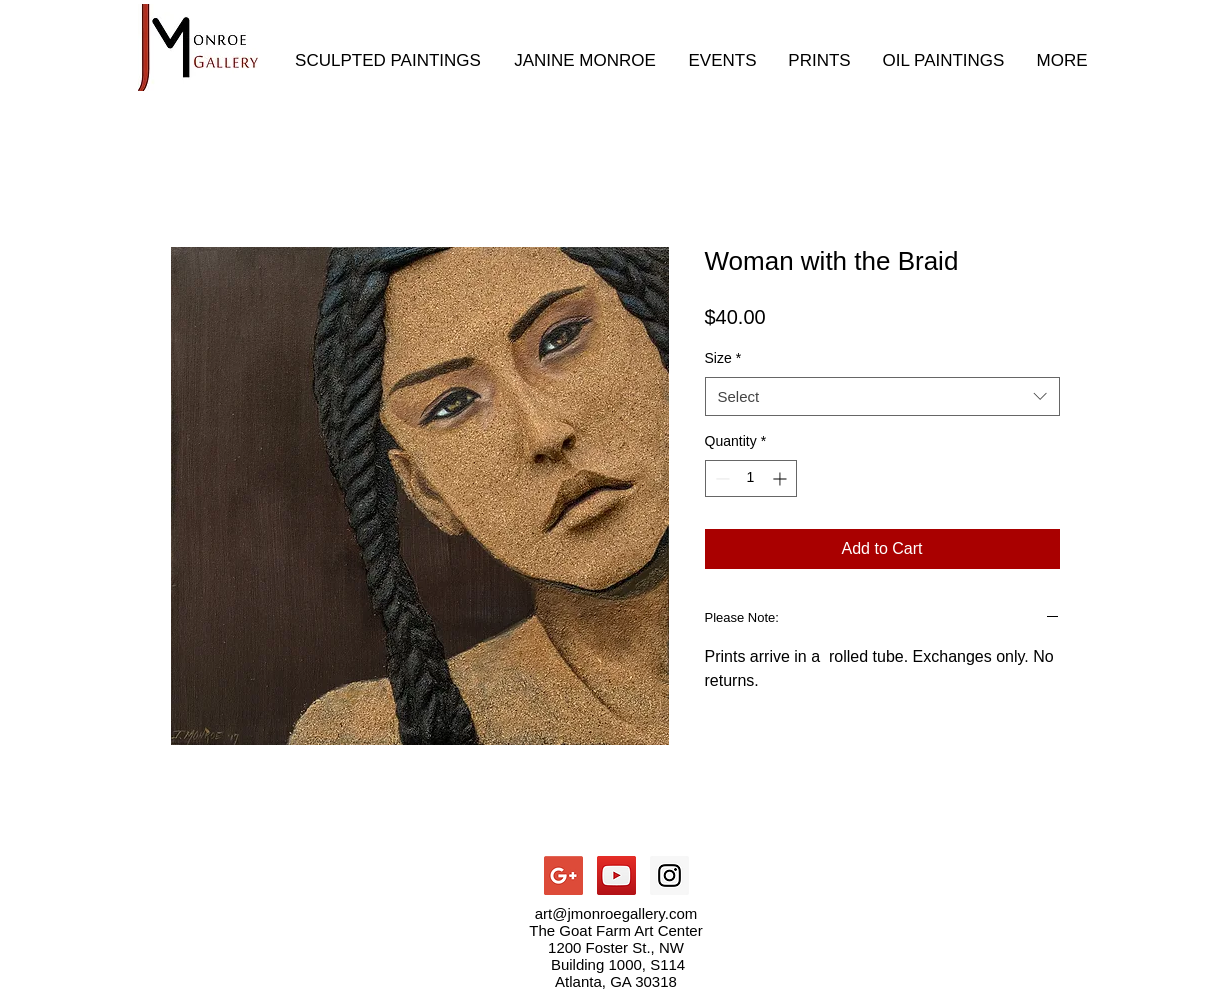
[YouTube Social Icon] (616, 875)
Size (723, 358)
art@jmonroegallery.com (616, 913)
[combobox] (882, 396)
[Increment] (781, 478)
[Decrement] (720, 478)
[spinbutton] (751, 478)
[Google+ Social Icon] (563, 875)
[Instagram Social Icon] (669, 875)
